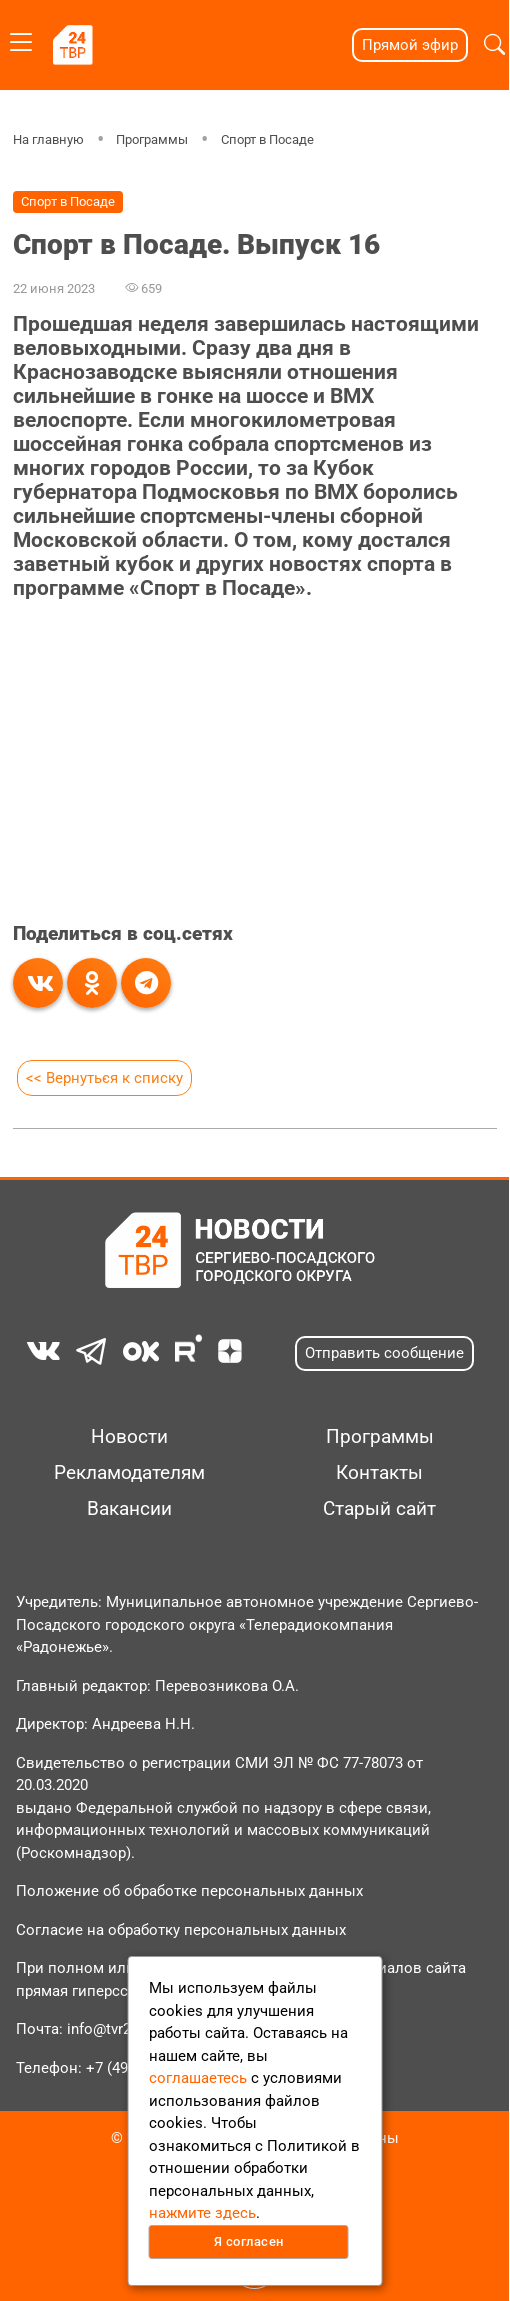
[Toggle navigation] (21, 38)
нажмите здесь (202, 2213)
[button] (494, 45)
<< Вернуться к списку (104, 1078)
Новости (129, 1437)
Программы (152, 139)
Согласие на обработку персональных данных (181, 1930)
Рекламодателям (129, 1473)
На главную (48, 139)
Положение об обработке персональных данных (189, 1891)
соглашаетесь (198, 2078)
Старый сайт (379, 1509)
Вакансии (129, 1509)
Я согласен (249, 2241)
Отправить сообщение (384, 1353)
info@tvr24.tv (111, 2029)
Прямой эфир (410, 45)
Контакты (379, 1473)
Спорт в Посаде (267, 139)
